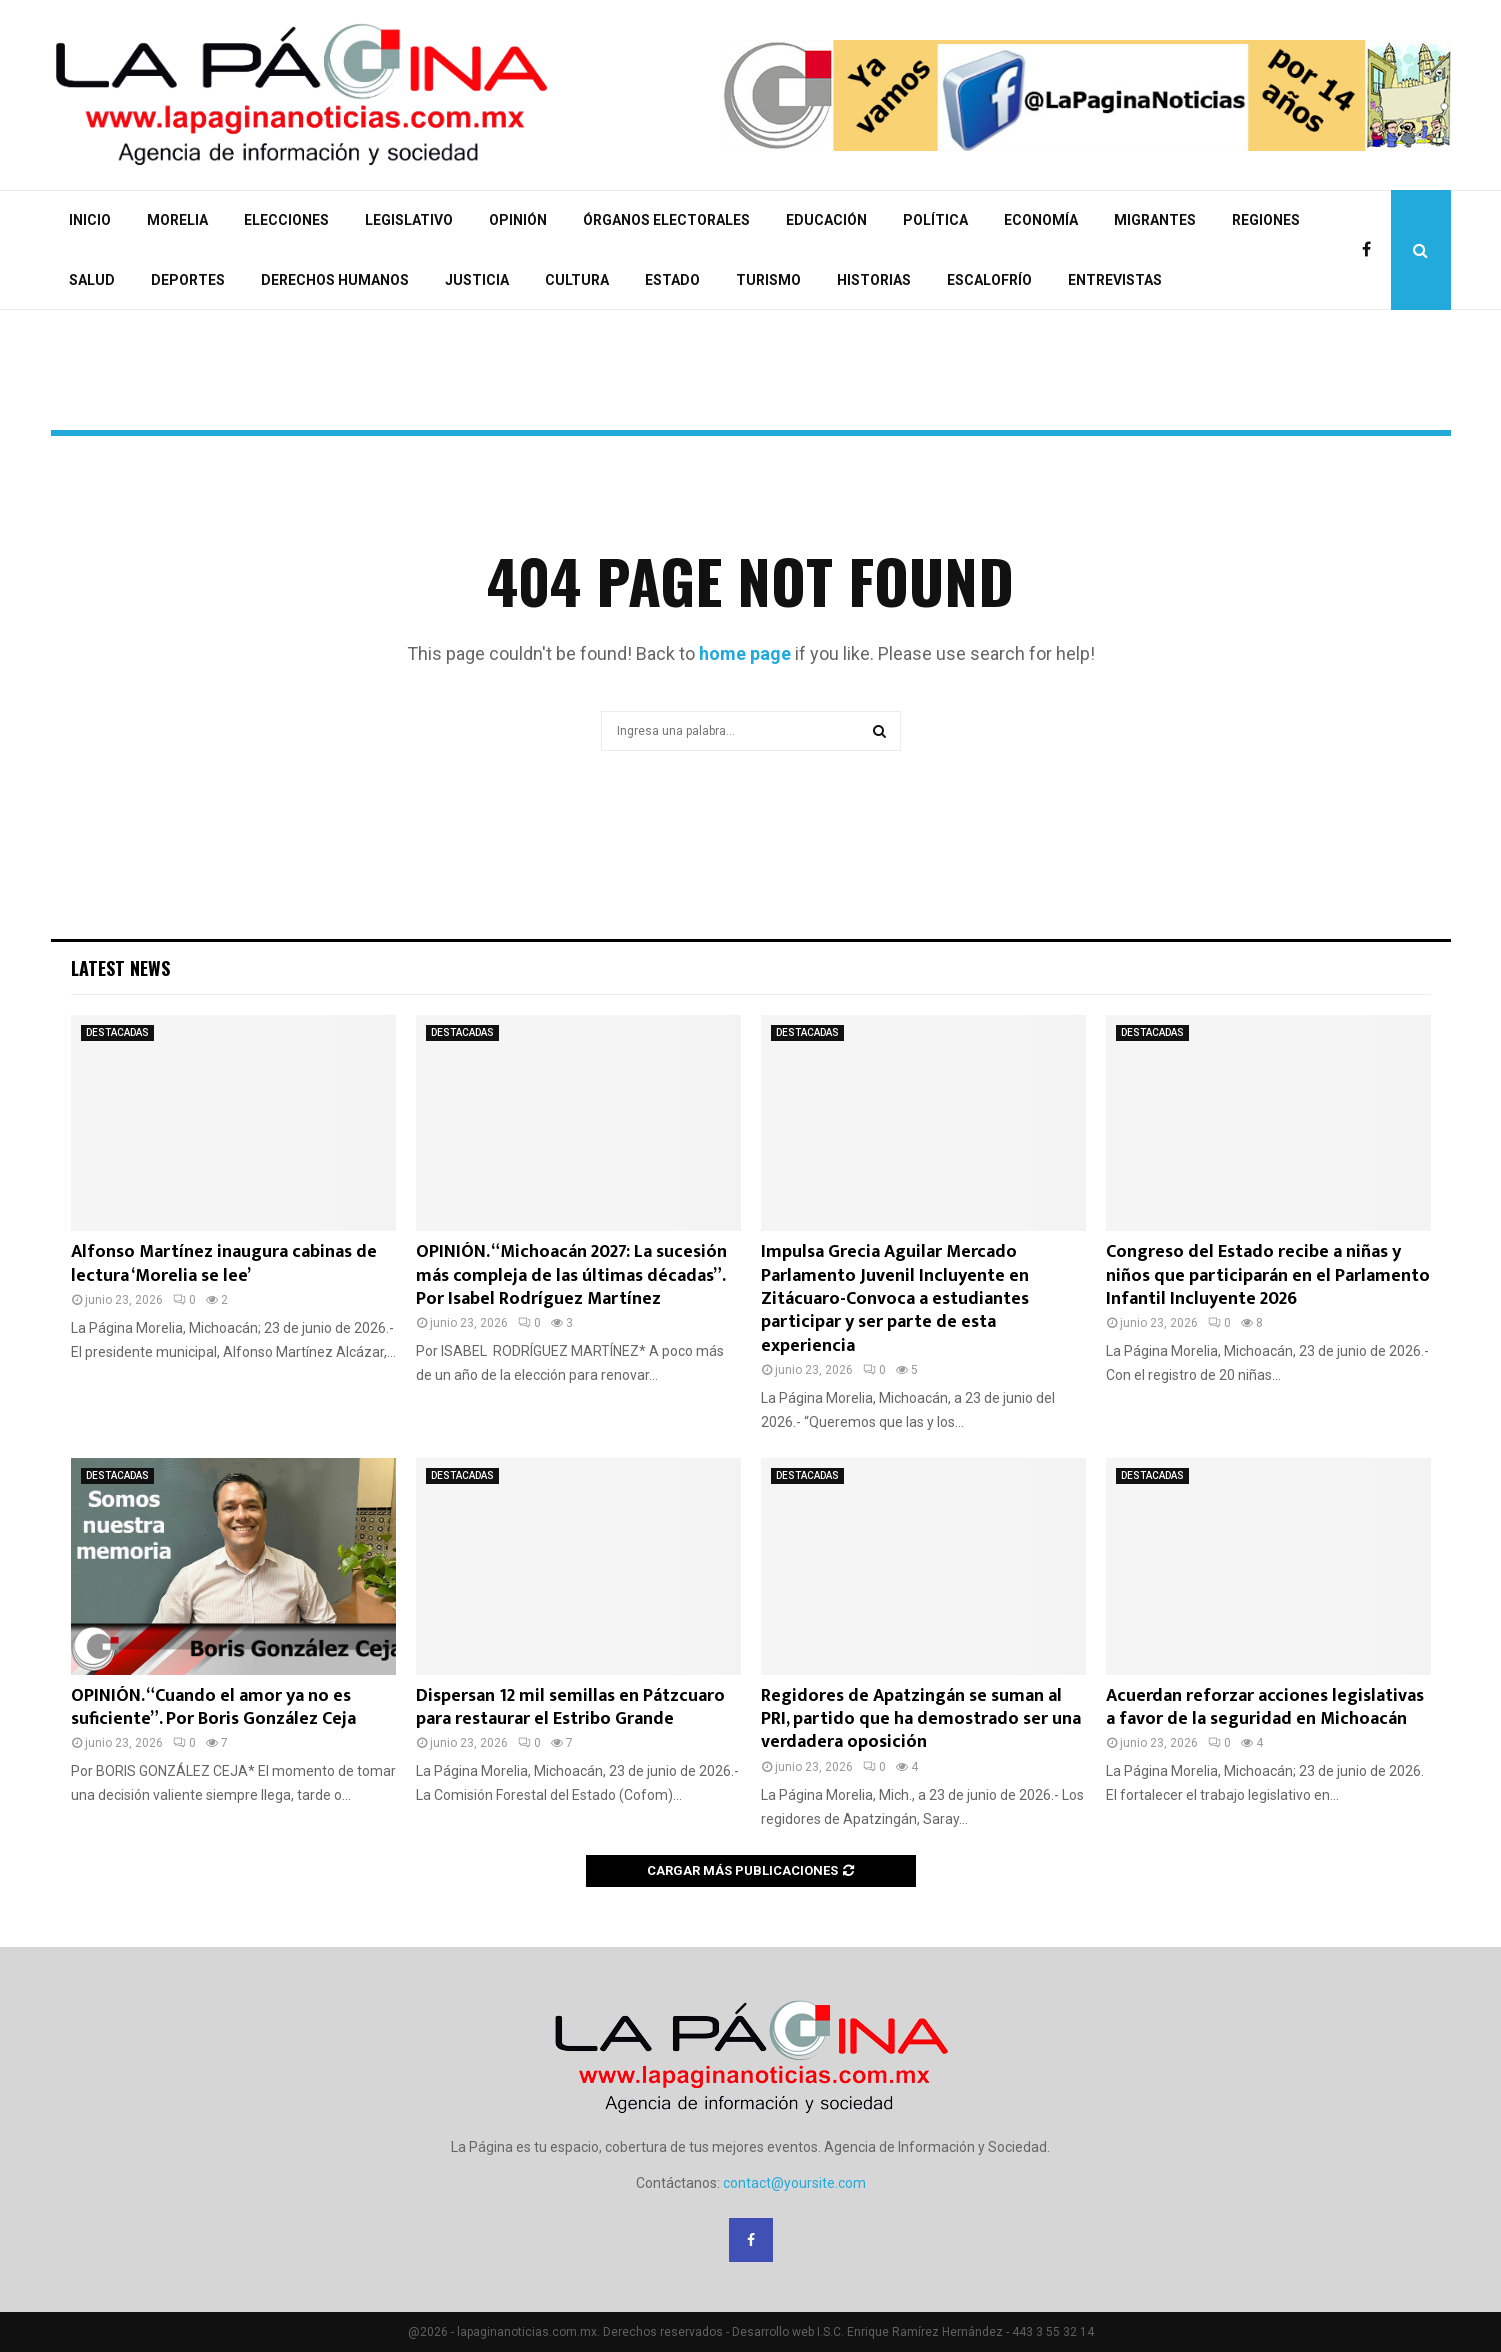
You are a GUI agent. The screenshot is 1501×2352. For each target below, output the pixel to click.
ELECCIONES (286, 220)
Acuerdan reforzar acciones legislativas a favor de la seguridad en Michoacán (1265, 1707)
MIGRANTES (1155, 220)
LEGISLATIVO (409, 220)
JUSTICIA (477, 280)
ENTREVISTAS (1115, 280)
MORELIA (177, 220)
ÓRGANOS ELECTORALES (666, 220)
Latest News (120, 968)
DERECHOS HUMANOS (335, 280)
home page (745, 653)
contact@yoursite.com (794, 2183)
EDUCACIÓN (826, 220)
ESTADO (672, 280)
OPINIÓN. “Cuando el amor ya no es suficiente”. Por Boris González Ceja (213, 1707)
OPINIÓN (518, 220)
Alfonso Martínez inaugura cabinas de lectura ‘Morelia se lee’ (224, 1263)
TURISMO (768, 280)
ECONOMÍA (1041, 220)
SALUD (92, 280)
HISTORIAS (874, 280)
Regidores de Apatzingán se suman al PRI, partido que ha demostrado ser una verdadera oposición (921, 1719)
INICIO (90, 220)
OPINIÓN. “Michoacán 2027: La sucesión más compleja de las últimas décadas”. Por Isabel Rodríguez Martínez (571, 1275)
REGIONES (1266, 220)
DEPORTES (188, 280)
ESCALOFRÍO (989, 280)
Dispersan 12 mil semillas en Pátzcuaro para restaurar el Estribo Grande (570, 1707)
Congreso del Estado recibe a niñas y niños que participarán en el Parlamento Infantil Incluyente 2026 (1268, 1275)
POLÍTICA (935, 220)
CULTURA (577, 280)
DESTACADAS (117, 1032)
